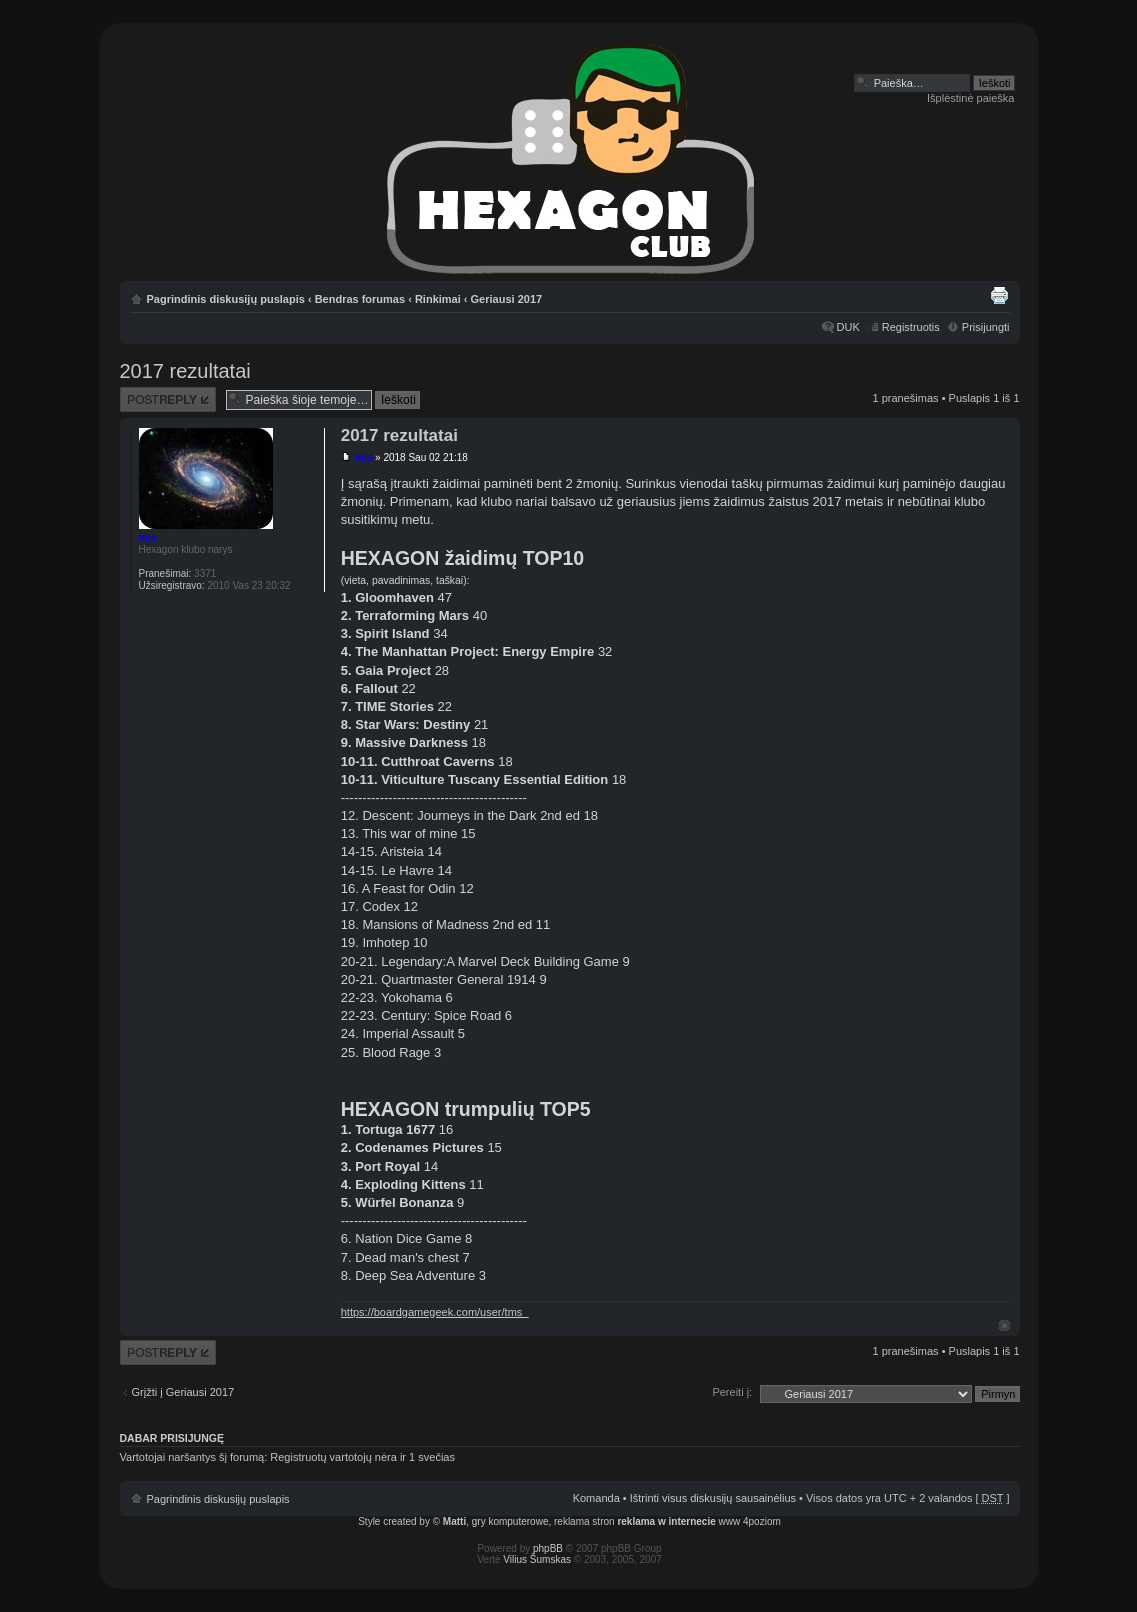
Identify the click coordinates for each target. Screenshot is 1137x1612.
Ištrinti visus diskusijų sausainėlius (713, 1498)
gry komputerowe (510, 1521)
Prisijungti (986, 327)
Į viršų (1004, 1325)
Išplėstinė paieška (970, 98)
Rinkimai (438, 299)
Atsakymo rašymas (168, 399)
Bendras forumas (360, 299)
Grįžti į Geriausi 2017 (183, 1392)
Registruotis (911, 327)
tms (363, 457)
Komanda (596, 1498)
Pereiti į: (732, 1392)
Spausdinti (999, 295)
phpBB (548, 1548)
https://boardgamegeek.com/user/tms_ (435, 1312)
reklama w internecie (666, 1521)
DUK (848, 327)
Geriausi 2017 (507, 299)
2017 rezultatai (185, 371)
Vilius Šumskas (537, 1559)
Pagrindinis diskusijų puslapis (226, 299)
